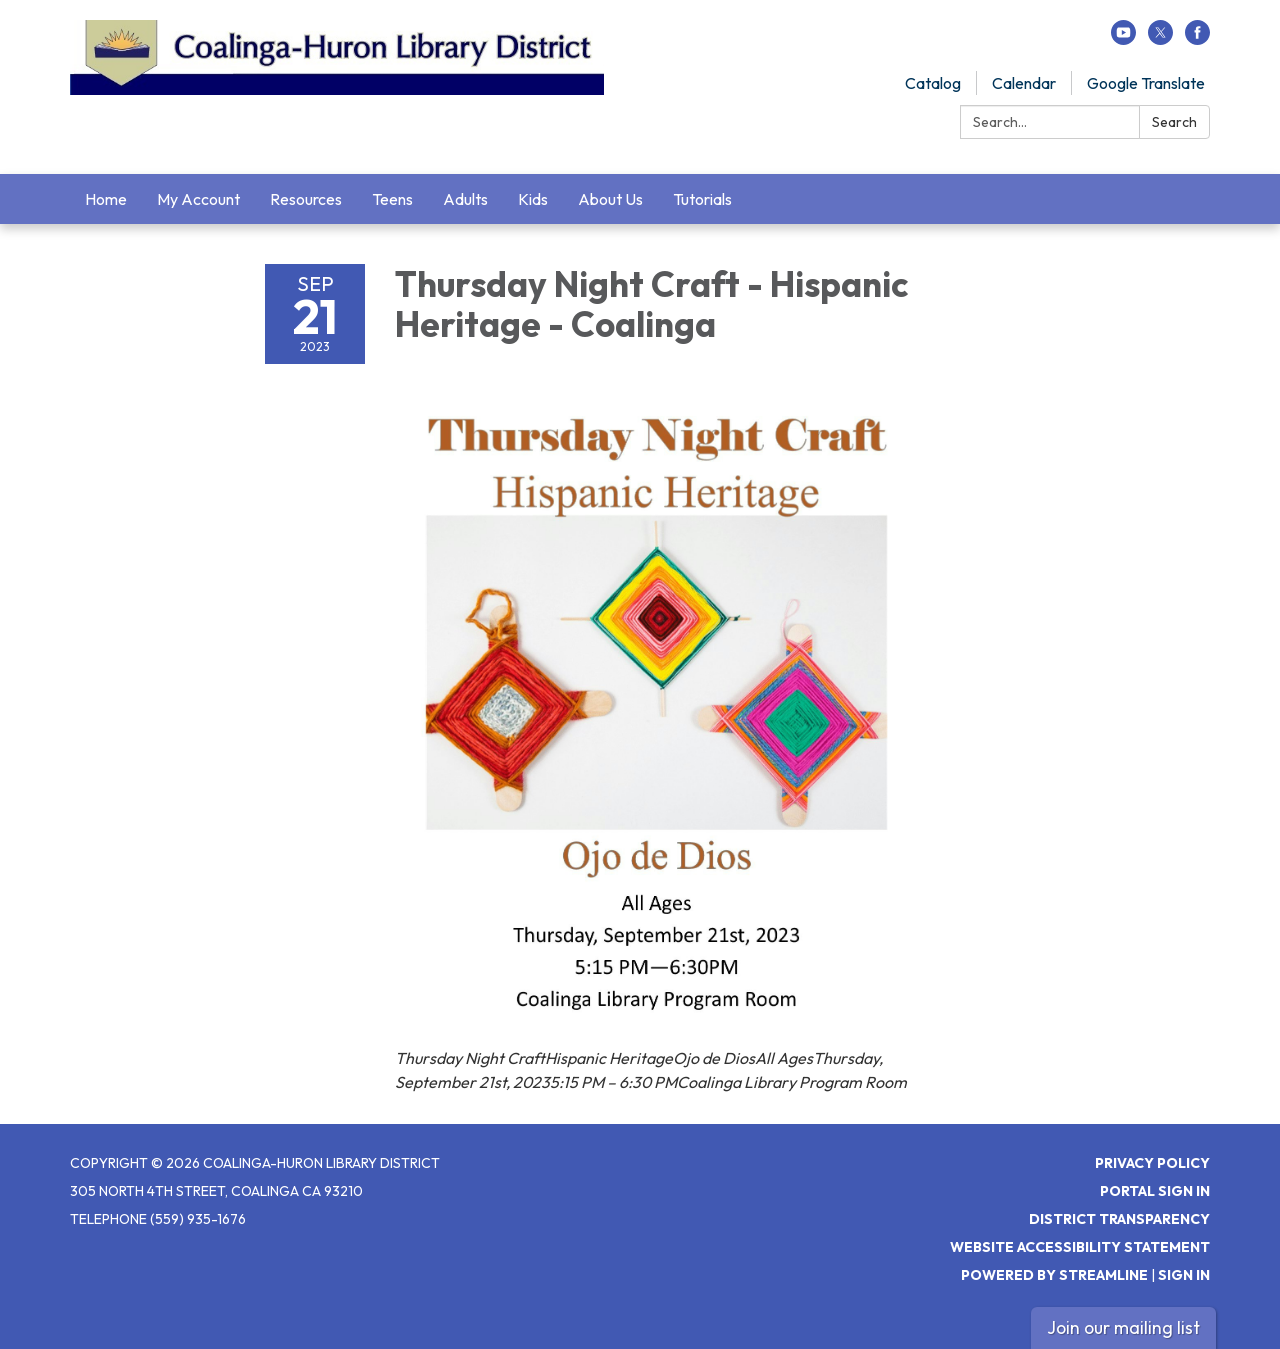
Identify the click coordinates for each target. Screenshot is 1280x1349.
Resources (306, 199)
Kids (533, 199)
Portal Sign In (1155, 1191)
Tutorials (702, 199)
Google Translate (1146, 83)
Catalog (933, 83)
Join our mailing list (1123, 1327)
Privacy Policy (1152, 1163)
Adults (465, 199)
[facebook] (1197, 39)
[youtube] (1123, 39)
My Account (198, 199)
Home (106, 199)
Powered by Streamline (1054, 1275)
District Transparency (1119, 1219)
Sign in (1184, 1275)
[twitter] (1160, 39)
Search (1174, 122)
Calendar (1024, 83)
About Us (610, 199)
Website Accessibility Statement (1080, 1247)
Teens (392, 199)
